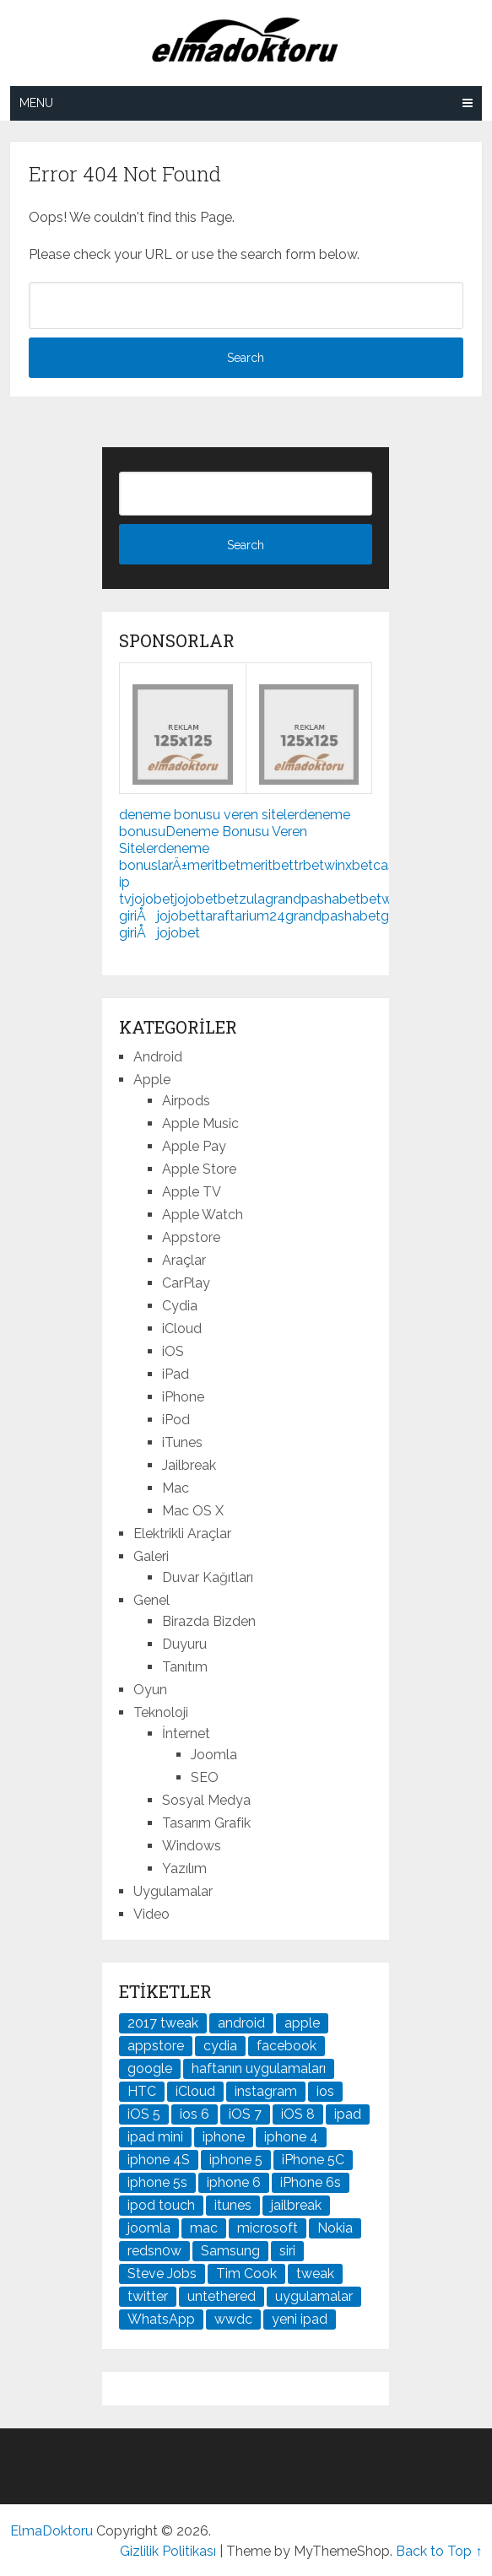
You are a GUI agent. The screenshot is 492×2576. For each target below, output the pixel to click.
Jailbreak (189, 1465)
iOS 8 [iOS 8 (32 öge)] (298, 2114)
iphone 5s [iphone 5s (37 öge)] (157, 2182)
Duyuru (184, 1644)
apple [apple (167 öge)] (302, 2023)
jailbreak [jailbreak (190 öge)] (296, 2205)
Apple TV (191, 1192)
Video (151, 1914)
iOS (173, 1351)
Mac (175, 1488)
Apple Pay (194, 1146)
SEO (205, 1777)
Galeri (151, 1556)
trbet (309, 865)
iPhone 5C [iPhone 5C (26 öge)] (313, 2160)
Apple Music (200, 1123)
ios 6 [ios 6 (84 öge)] (194, 2114)
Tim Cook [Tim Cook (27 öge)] (246, 2273)
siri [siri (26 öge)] (287, 2251)
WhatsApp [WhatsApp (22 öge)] (161, 2319)
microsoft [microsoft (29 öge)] (267, 2228)
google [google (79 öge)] (149, 2068)
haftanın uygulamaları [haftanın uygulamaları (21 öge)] (259, 2068)
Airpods (186, 1101)
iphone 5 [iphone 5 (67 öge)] (235, 2160)
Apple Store (199, 1169)
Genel (151, 1600)
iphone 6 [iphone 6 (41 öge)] (234, 2182)
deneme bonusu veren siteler (209, 815)
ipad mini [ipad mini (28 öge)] (155, 2137)
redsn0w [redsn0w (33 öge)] (154, 2251)
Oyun (150, 1690)
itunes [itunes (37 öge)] (232, 2205)
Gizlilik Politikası (168, 2551)
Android (157, 1057)
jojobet (153, 899)
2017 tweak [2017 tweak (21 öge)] (162, 2023)
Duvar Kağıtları (207, 1577)
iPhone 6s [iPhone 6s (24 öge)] (310, 2182)
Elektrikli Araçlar (182, 1534)
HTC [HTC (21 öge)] (141, 2091)
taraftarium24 (242, 916)
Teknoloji (160, 1712)
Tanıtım (185, 1667)
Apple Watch (202, 1215)
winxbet (348, 865)
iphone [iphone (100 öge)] (224, 2137)
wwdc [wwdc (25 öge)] (233, 2319)
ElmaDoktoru (51, 2531)
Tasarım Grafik (206, 1823)
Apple (151, 1080)
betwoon (388, 899)
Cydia (179, 1306)
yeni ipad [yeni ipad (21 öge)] (299, 2319)
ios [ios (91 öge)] (325, 2091)
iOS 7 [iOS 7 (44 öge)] (245, 2114)
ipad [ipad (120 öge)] (347, 2114)
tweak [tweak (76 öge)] (315, 2273)
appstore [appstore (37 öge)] (155, 2046)
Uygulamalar (173, 1891)
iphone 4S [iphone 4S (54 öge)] (158, 2160)
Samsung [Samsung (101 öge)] (230, 2251)
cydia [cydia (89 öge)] (220, 2046)
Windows (191, 1846)
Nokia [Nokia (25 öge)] (335, 2228)
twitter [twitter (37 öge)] (147, 2296)
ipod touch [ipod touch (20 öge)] (161, 2205)
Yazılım (184, 1868)
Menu (36, 103)
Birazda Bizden (209, 1621)
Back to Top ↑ (439, 2551)
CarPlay (186, 1283)
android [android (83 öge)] (241, 2023)
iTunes (182, 1442)
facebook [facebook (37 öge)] (286, 2046)
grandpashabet (312, 899)
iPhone (183, 1397)
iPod (176, 1420)
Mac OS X (193, 1511)
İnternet (186, 1733)
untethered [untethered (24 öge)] (221, 2296)
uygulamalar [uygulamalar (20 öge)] (314, 2296)
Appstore (191, 1237)
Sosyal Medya (206, 1800)
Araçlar (184, 1260)
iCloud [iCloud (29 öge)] (195, 2091)
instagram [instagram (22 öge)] (266, 2091)
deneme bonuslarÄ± (164, 856)
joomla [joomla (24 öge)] (148, 2228)
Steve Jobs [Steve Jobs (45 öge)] (162, 2273)
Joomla (214, 1755)
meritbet (214, 865)
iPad (175, 1374)
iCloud (182, 1328)
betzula (241, 899)
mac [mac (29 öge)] (204, 2228)
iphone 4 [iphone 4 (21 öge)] (291, 2137)
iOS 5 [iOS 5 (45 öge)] (143, 2114)
